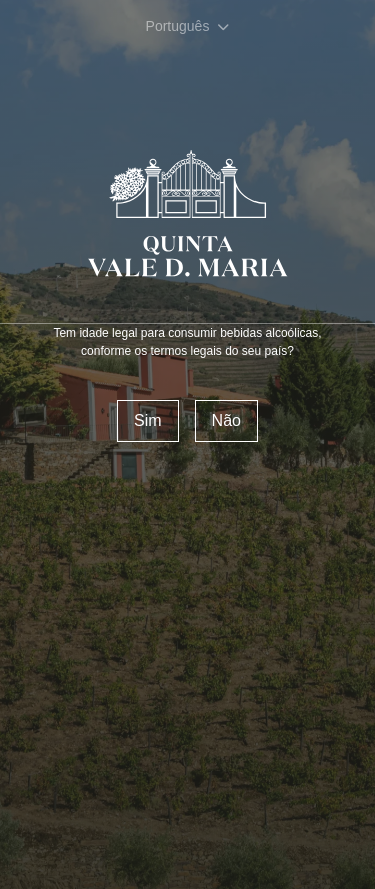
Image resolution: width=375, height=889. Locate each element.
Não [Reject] (226, 420)
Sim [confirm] (148, 420)
